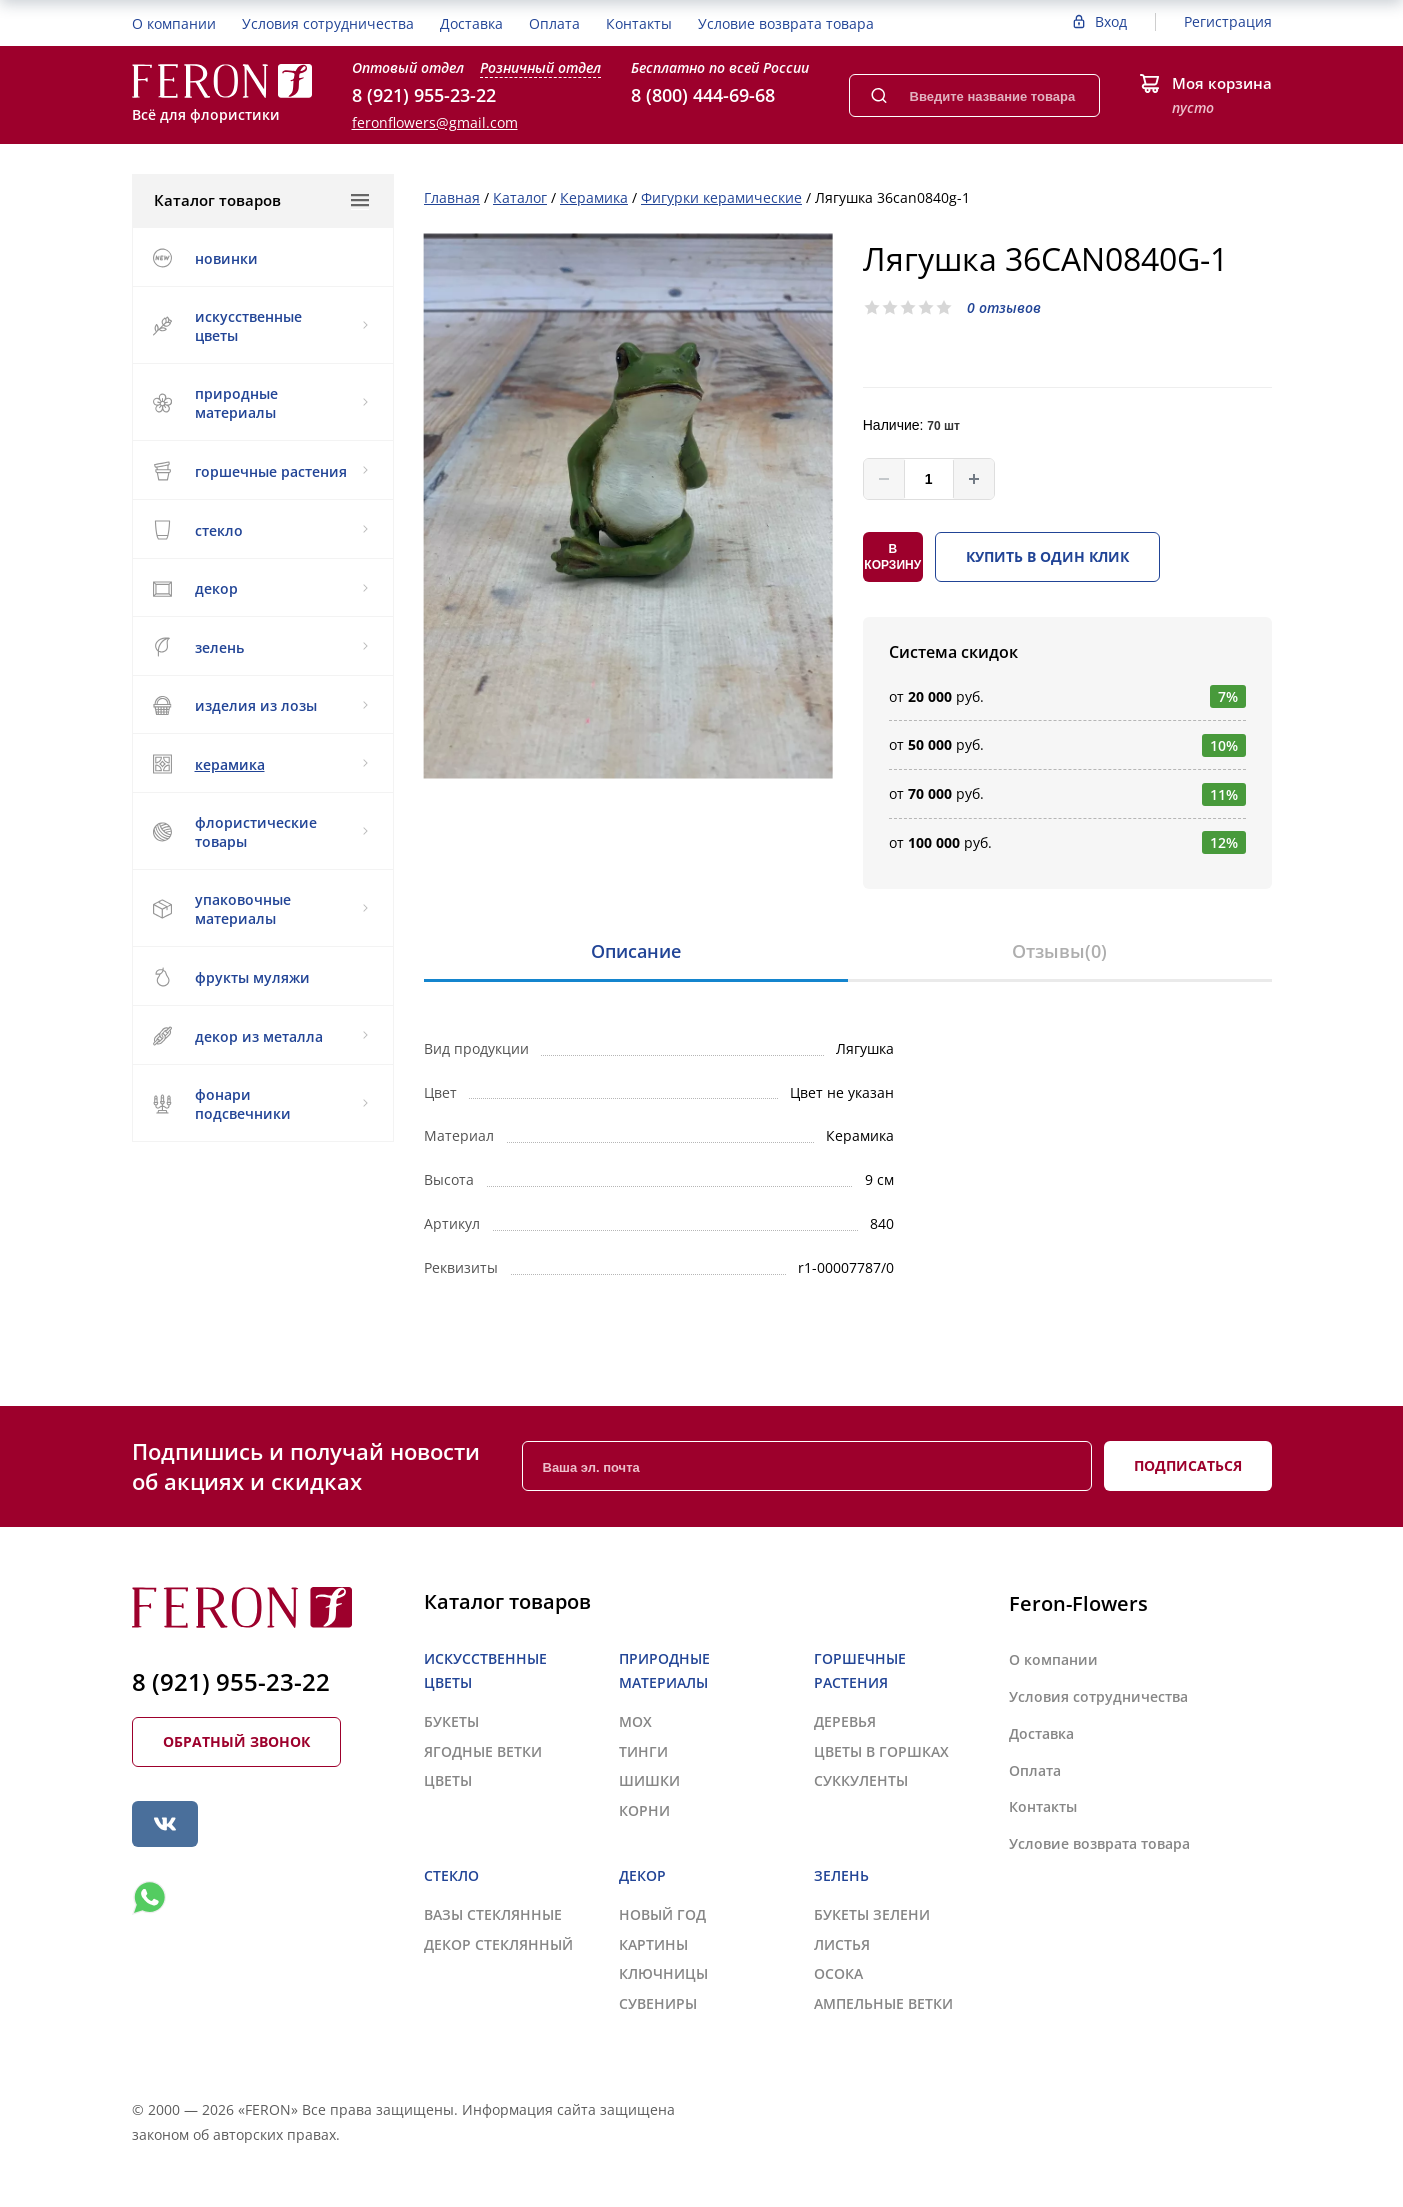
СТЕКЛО (261, 530)
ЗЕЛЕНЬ (261, 647)
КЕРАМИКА (261, 764)
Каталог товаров (262, 200)
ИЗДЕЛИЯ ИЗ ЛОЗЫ (261, 705)
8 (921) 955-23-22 (424, 95)
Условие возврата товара (786, 23)
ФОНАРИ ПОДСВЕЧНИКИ (261, 1104)
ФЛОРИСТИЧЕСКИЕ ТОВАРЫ (261, 832)
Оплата (554, 23)
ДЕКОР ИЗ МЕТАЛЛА (261, 1036)
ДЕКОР (261, 588)
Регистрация (1228, 21)
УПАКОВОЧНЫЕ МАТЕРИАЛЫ (261, 909)
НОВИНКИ (205, 258)
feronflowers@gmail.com (435, 122)
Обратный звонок (236, 1741)
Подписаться (1188, 1465)
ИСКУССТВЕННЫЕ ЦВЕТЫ (261, 326)
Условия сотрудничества (328, 23)
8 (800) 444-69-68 (703, 95)
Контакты (639, 23)
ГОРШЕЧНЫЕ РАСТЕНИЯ (261, 471)
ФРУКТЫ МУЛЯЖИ (231, 977)
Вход (1111, 21)
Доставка (471, 23)
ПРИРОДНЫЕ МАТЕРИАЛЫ (261, 403)
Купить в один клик (1047, 556)
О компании (174, 23)
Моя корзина (1222, 83)
